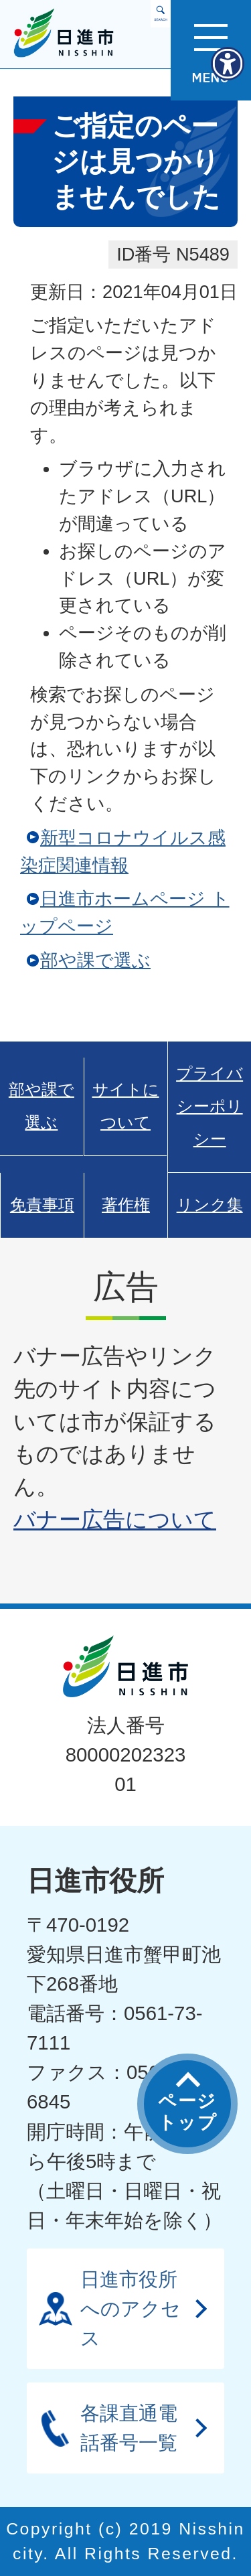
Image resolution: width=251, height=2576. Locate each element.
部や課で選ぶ (95, 960)
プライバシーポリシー (209, 1106)
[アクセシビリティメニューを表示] (227, 63)
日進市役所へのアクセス (130, 2308)
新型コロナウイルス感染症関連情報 (123, 851)
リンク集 (210, 1205)
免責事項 (42, 1205)
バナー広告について (114, 1519)
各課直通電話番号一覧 (128, 2427)
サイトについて (125, 1106)
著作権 (126, 1205)
